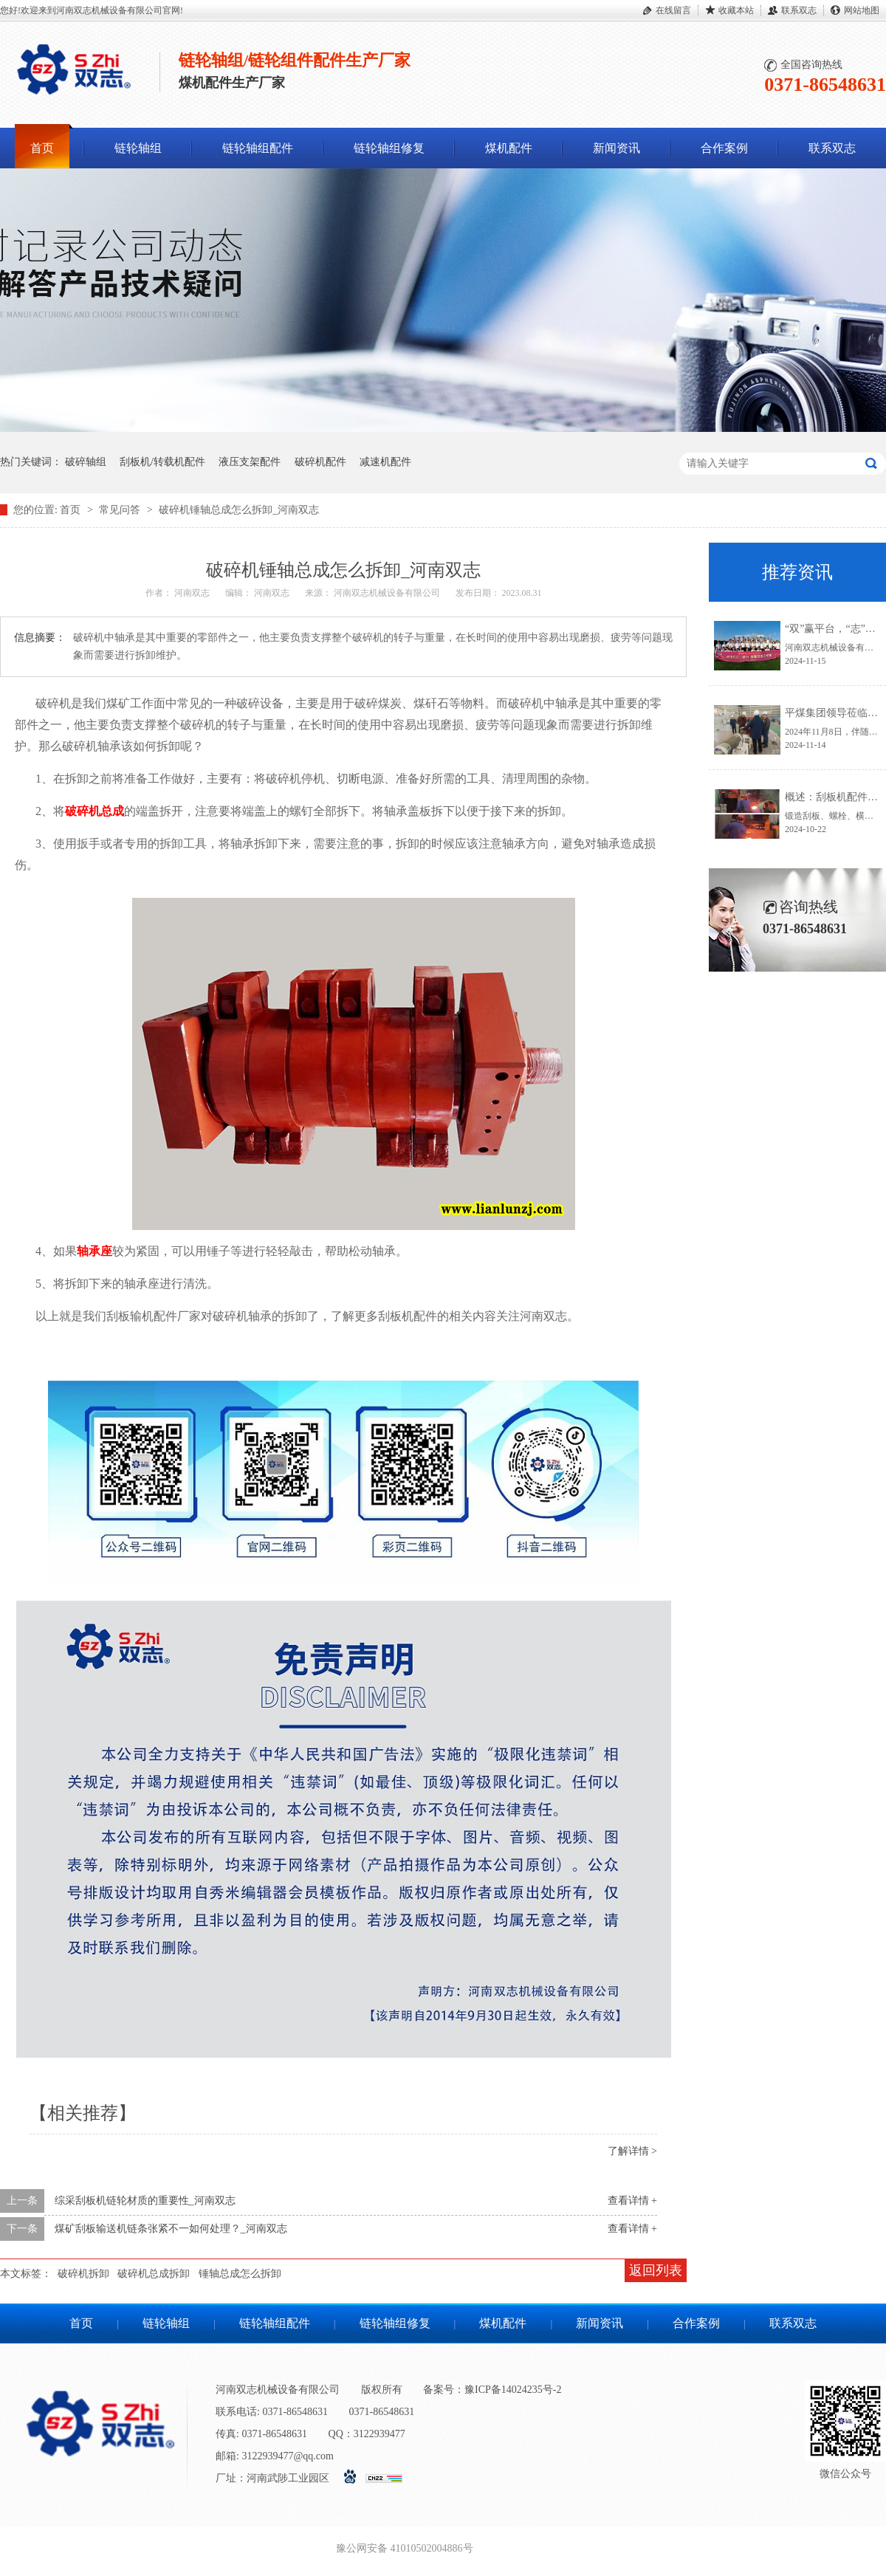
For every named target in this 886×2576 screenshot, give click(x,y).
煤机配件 (508, 148)
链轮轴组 (138, 148)
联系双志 (799, 10)
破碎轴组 (85, 461)
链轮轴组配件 (257, 148)
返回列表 (655, 2270)
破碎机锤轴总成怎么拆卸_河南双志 (239, 509)
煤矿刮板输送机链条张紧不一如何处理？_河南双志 (171, 2228)
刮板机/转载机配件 (162, 461)
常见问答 (121, 509)
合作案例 (724, 148)
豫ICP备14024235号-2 (512, 2389)
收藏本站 (736, 10)
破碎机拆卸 (83, 2273)
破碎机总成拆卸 (153, 2273)
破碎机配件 (320, 461)
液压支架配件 (250, 461)
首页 (42, 148)
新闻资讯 (616, 148)
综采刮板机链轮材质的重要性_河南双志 (145, 2200)
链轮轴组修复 (389, 148)
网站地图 (861, 10)
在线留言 (673, 10)
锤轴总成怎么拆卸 (240, 2273)
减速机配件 (385, 461)
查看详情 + (632, 2200)
